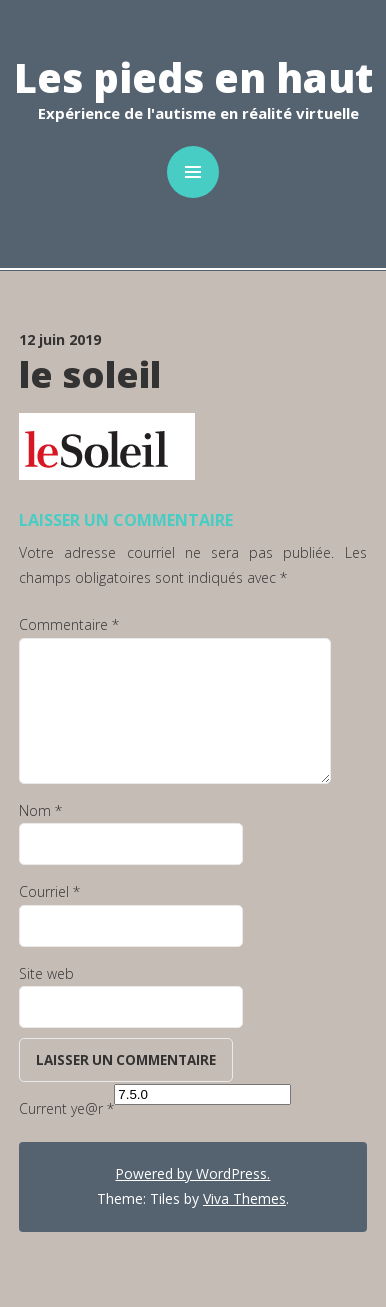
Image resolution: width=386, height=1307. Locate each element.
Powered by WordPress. (192, 1173)
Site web (46, 973)
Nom (40, 810)
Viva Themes (244, 1198)
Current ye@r (66, 1108)
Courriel (49, 891)
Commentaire (69, 624)
